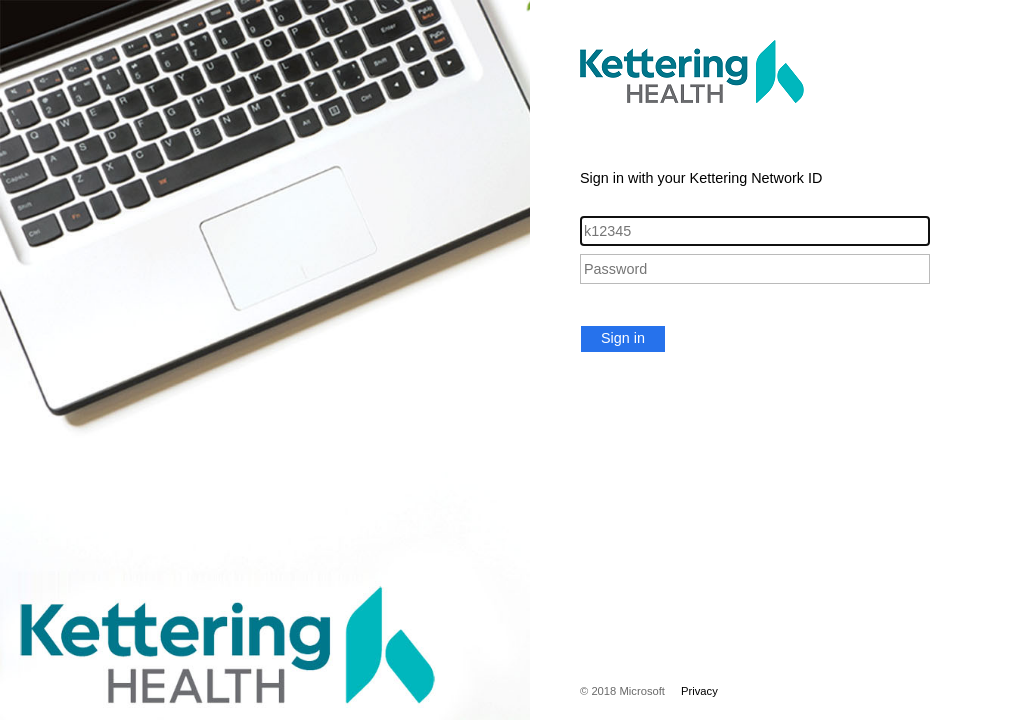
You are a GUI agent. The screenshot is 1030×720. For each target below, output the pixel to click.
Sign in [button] (623, 338)
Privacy (699, 691)
